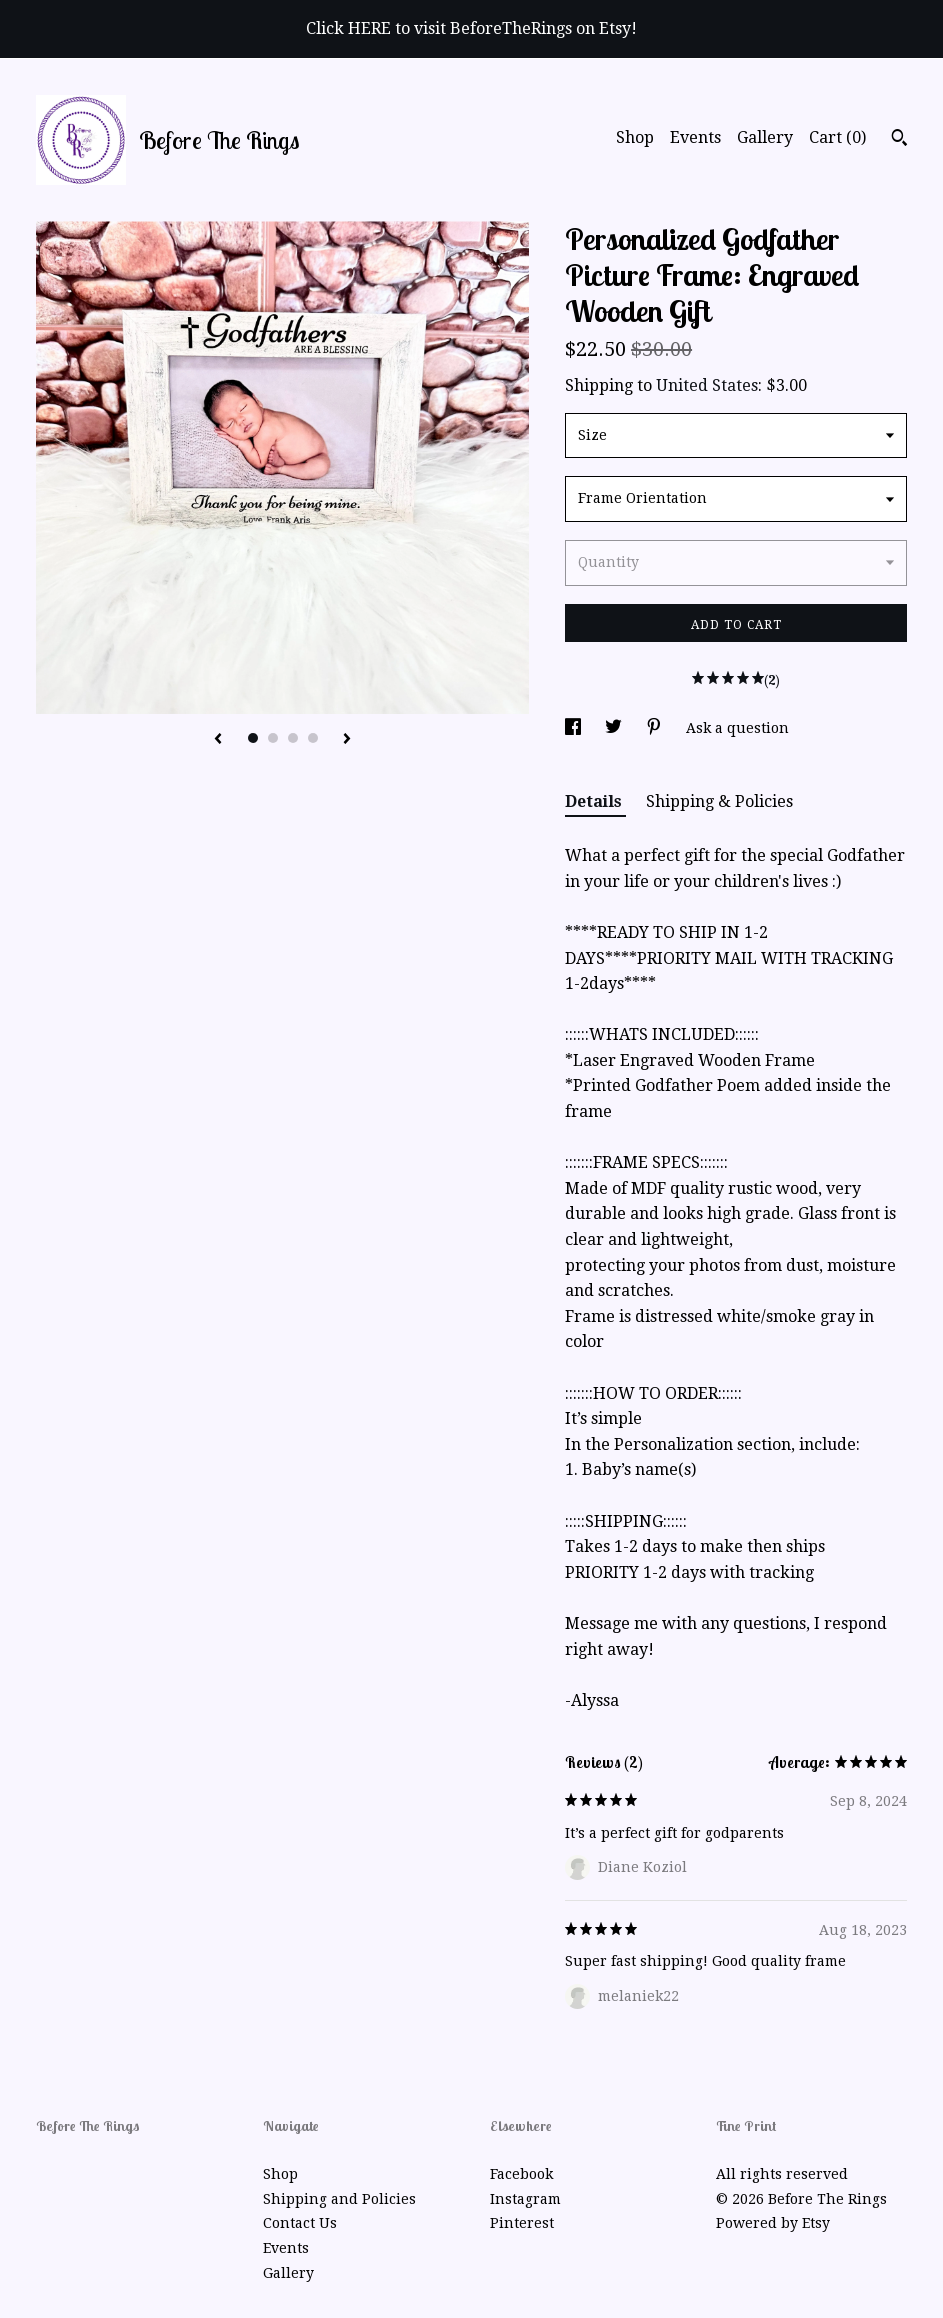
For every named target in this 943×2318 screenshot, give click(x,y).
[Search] (899, 140)
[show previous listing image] (218, 740)
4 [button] (313, 738)
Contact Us (300, 2223)
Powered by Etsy (773, 2223)
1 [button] (253, 738)
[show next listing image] (347, 740)
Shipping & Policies (719, 801)
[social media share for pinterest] (656, 728)
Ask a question (737, 728)
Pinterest (522, 2223)
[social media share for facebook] (575, 728)
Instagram (525, 2199)
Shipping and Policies (339, 2199)
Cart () (837, 137)
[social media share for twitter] (615, 728)
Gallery (765, 137)
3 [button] (293, 738)
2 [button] (273, 738)
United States (707, 385)
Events (695, 137)
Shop (635, 137)
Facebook (521, 2174)
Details (595, 801)
